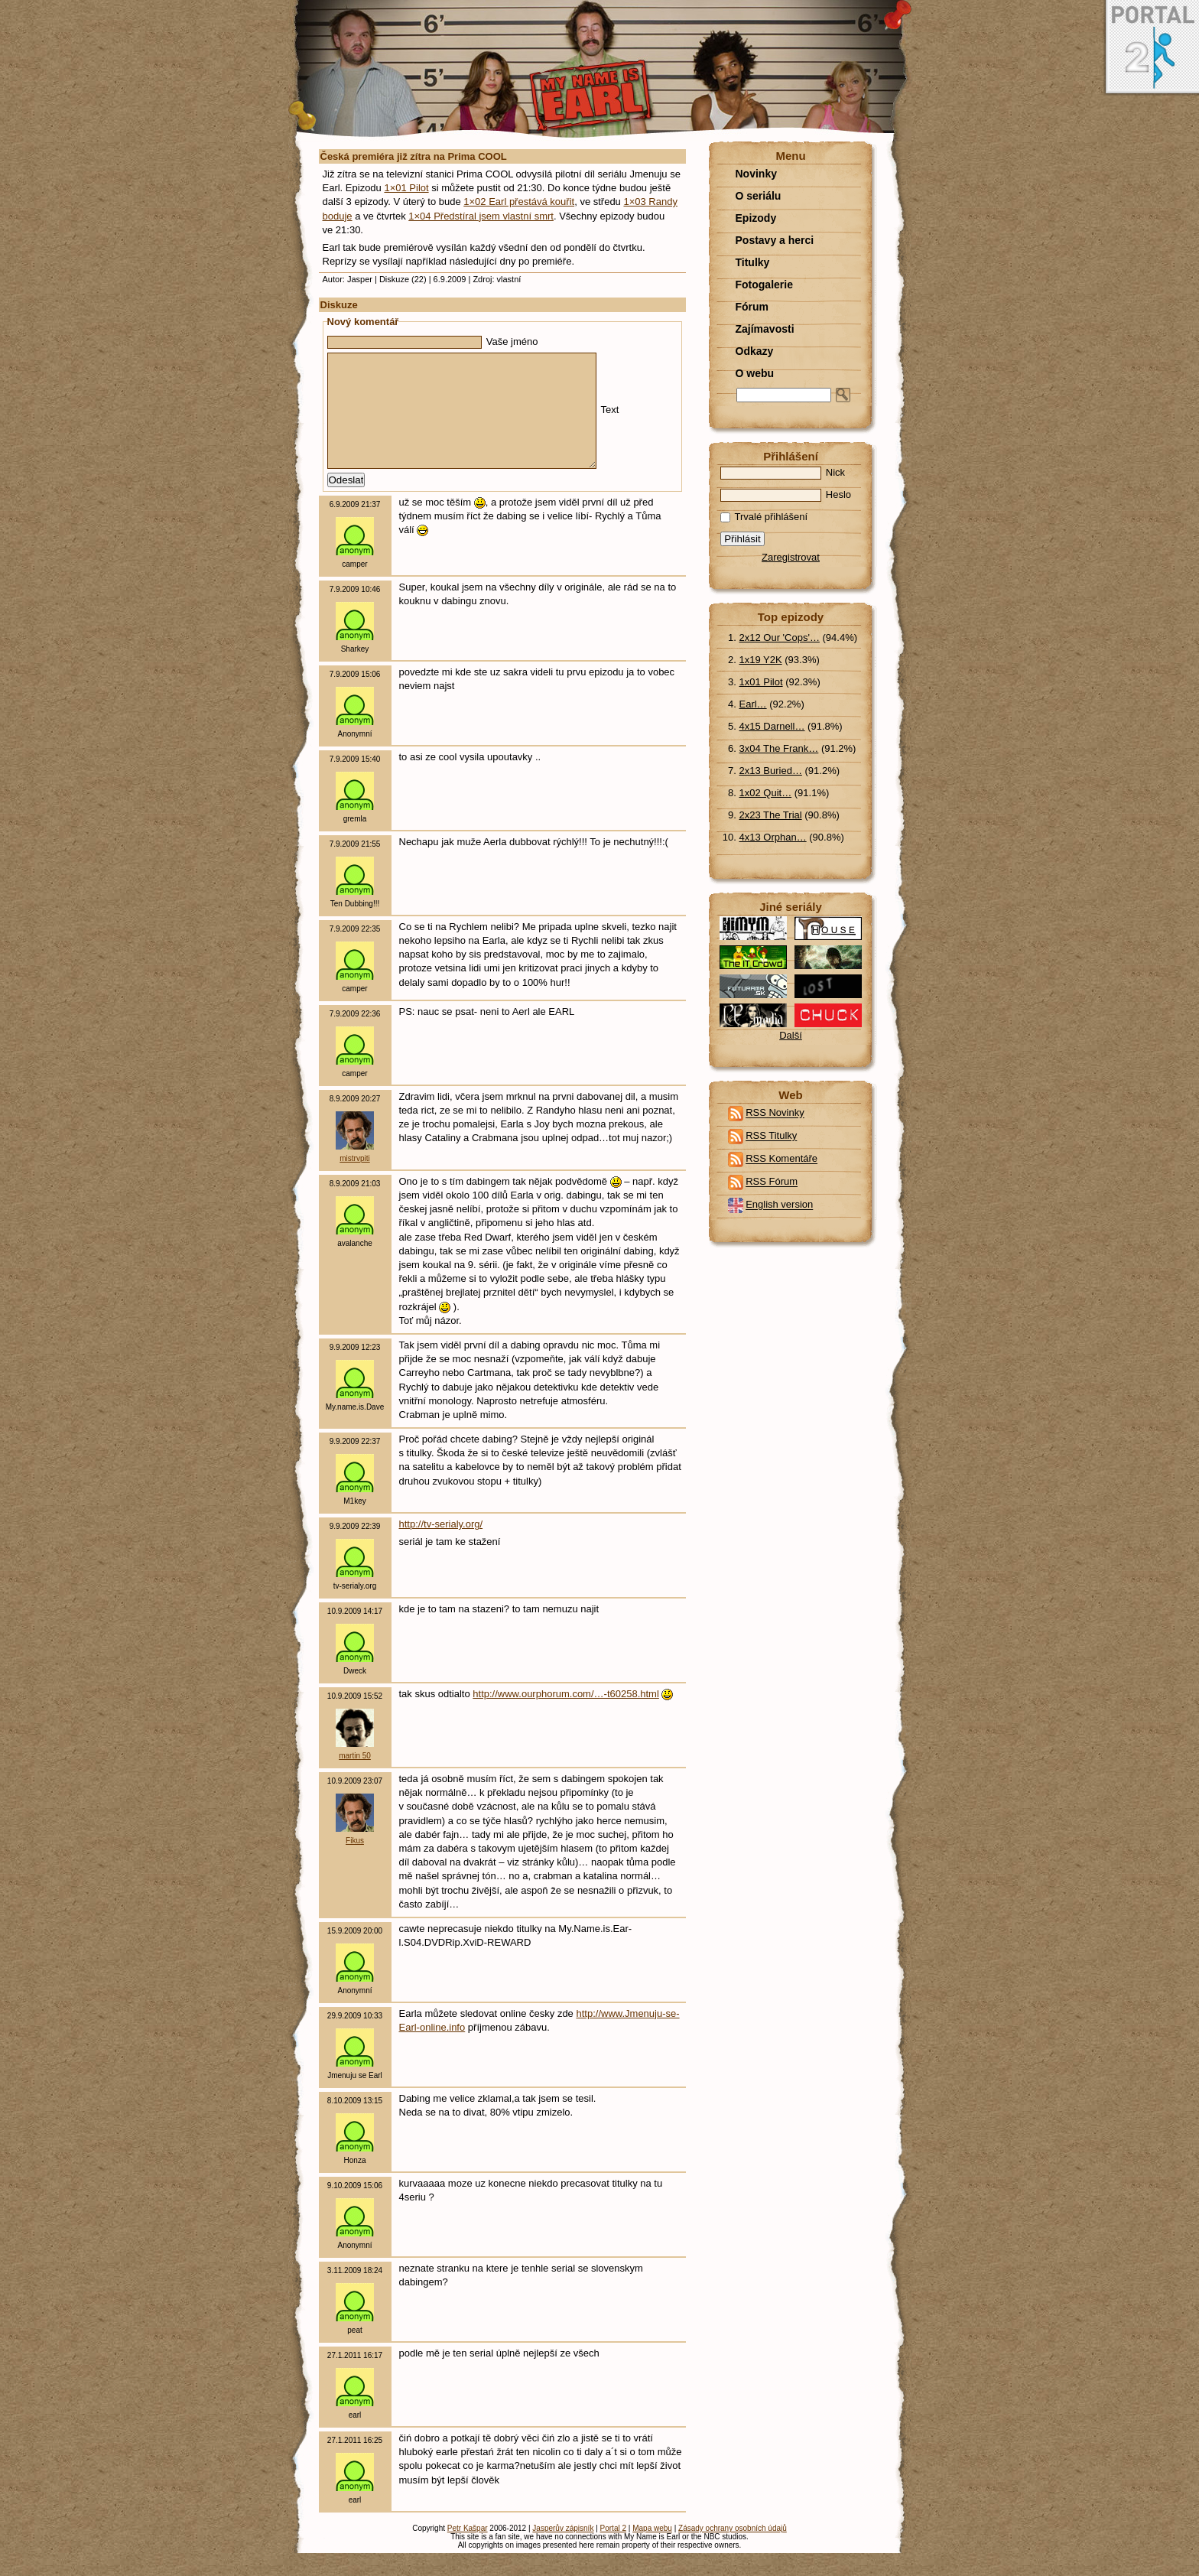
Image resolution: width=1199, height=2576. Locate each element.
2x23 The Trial (770, 815)
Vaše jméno (432, 341)
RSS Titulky (771, 1136)
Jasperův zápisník (562, 2551)
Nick (783, 472)
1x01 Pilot (761, 682)
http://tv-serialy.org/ (441, 1547)
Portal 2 (613, 2551)
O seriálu (758, 196)
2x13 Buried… (770, 770)
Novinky (756, 174)
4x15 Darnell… (772, 726)
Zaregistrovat (791, 557)
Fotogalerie (764, 284)
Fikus (355, 1863)
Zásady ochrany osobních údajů (732, 2551)
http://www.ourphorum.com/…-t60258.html (566, 1716)
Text (473, 421)
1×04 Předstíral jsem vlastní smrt (481, 216)
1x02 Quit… (765, 792)
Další (790, 1035)
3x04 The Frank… (779, 748)
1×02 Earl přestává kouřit (518, 201)
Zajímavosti (765, 329)
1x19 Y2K (760, 659)
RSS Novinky (775, 1113)
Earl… (753, 704)
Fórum (752, 307)
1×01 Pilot (406, 188)
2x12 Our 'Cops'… (779, 637)
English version (779, 1205)
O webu (755, 373)
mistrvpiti (354, 1181)
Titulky (753, 262)
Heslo (786, 494)
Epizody (756, 218)
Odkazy (755, 351)
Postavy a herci (775, 240)
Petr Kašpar (467, 2551)
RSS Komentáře (781, 1159)
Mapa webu (652, 2551)
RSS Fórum (772, 1182)
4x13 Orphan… (773, 837)
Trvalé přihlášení (764, 516)
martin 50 (355, 1778)
